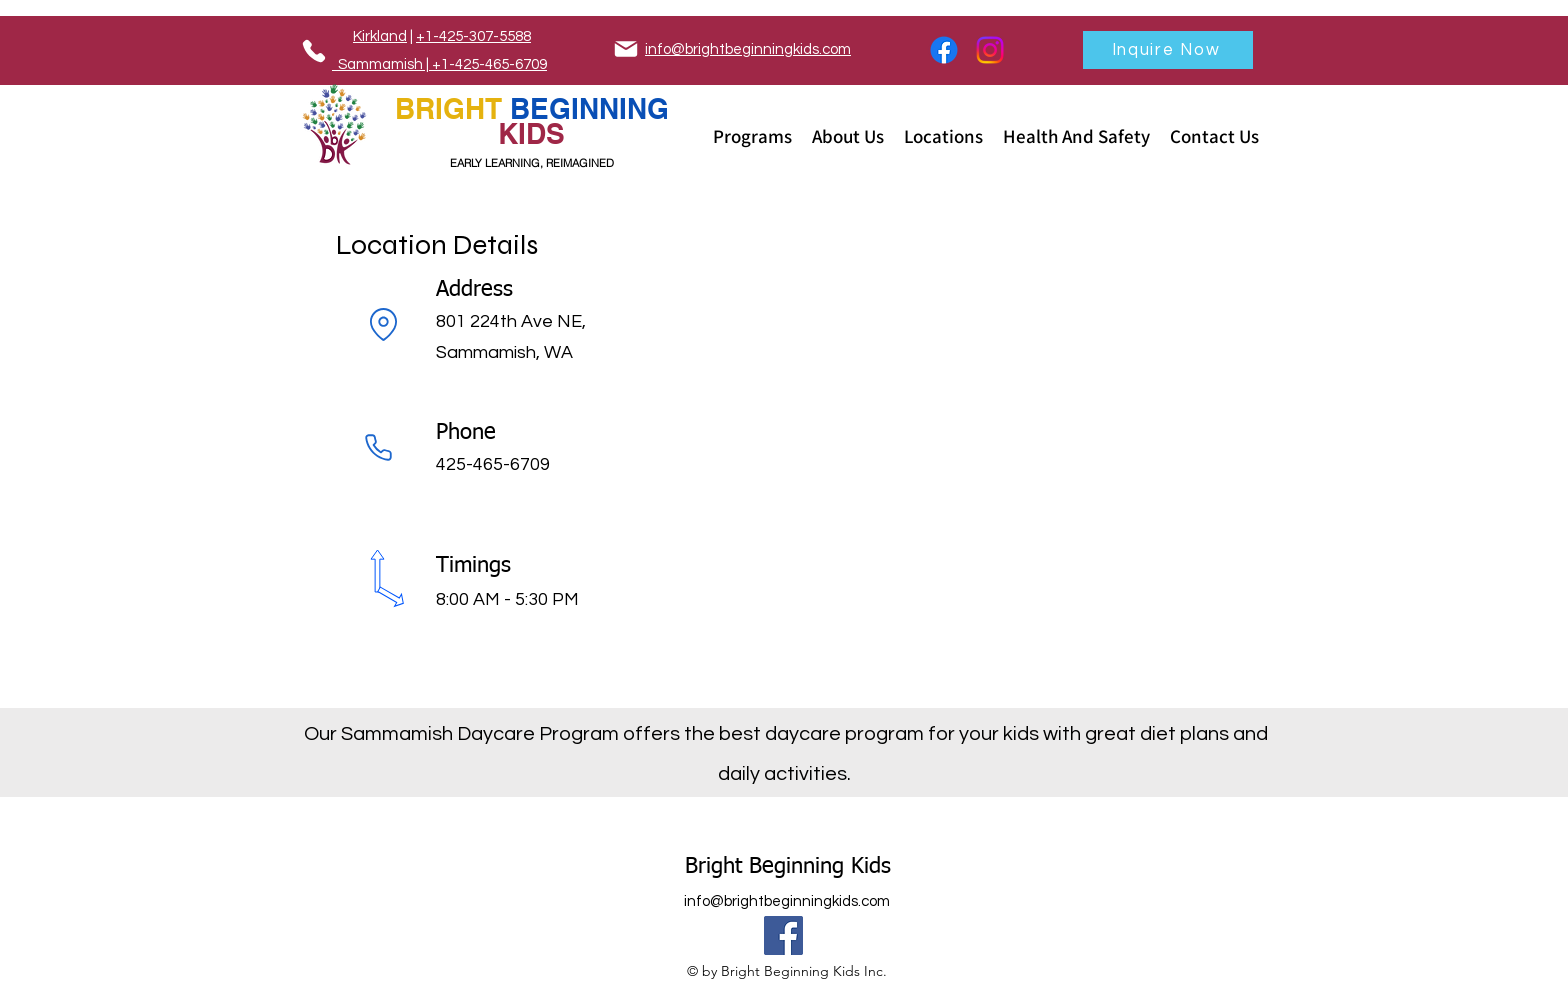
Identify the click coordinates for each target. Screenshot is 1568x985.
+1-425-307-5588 (473, 36)
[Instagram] (990, 50)
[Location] (383, 325)
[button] (752, 136)
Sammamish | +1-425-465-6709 (439, 64)
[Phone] (314, 51)
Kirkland (380, 36)
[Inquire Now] (1168, 50)
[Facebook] (944, 50)
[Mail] (625, 49)
